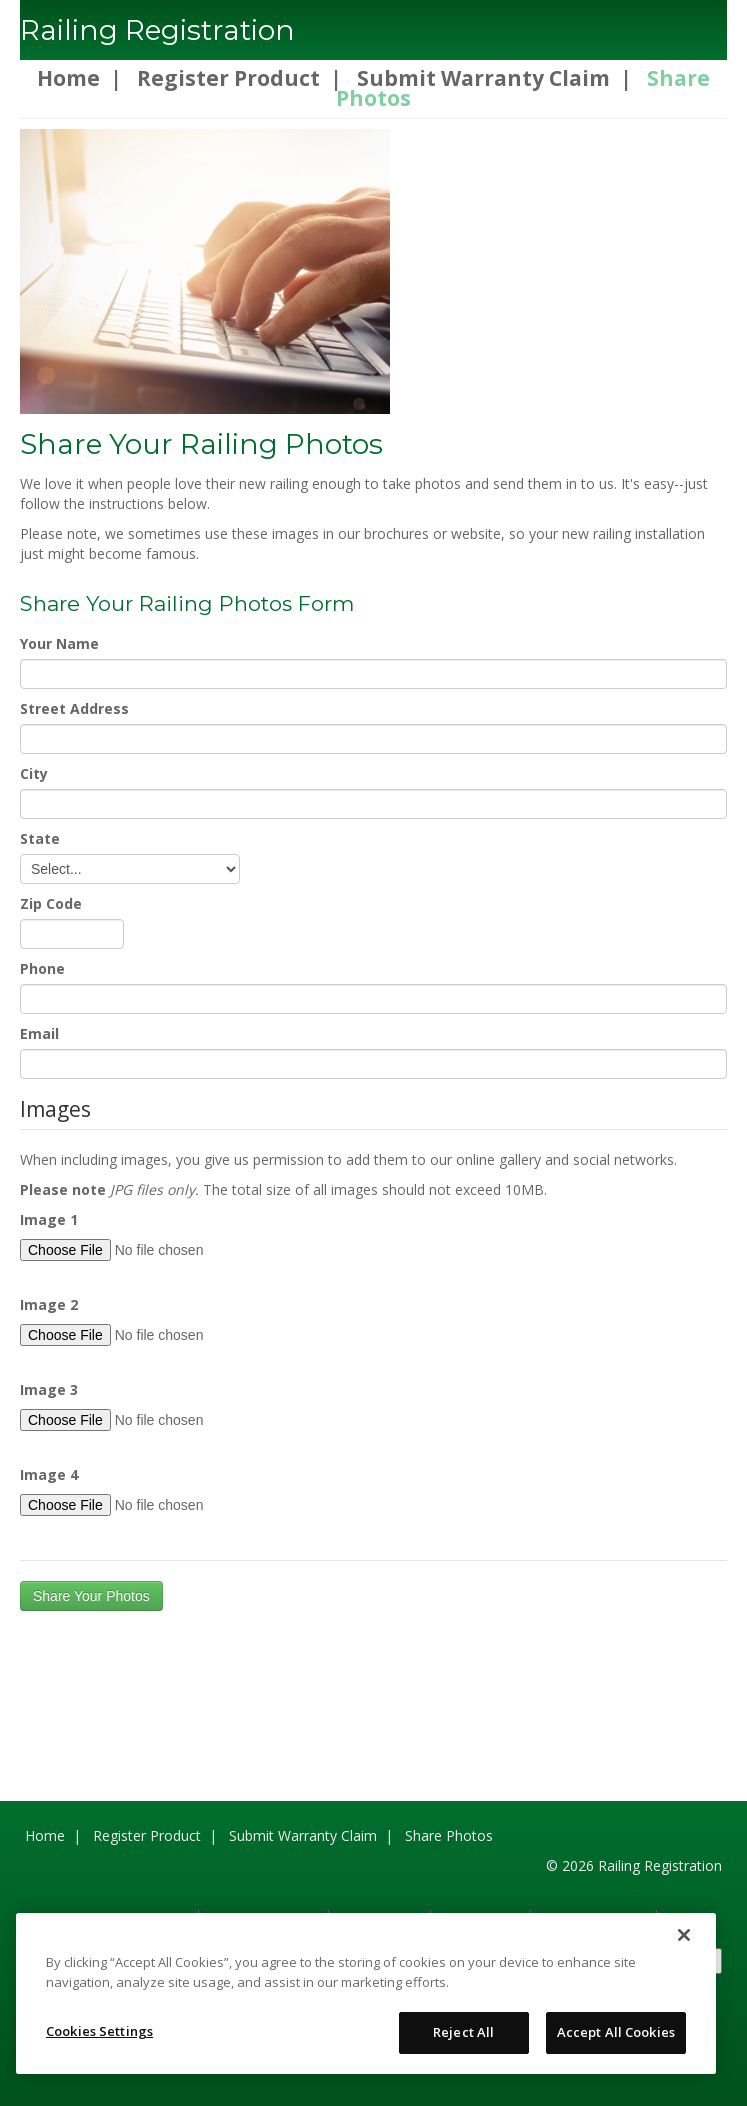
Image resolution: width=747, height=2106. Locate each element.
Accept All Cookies (616, 2032)
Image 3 (49, 1389)
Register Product (228, 78)
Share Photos (449, 1835)
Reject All (463, 2032)
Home (68, 78)
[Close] (684, 1935)
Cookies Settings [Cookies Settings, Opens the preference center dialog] (99, 2031)
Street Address (74, 708)
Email (39, 1033)
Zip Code (51, 903)
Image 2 (49, 1304)
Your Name (59, 643)
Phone (42, 968)
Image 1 (49, 1219)
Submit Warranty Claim (483, 78)
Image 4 (49, 1474)
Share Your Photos (91, 1596)
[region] (366, 1993)
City (34, 773)
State (40, 838)
